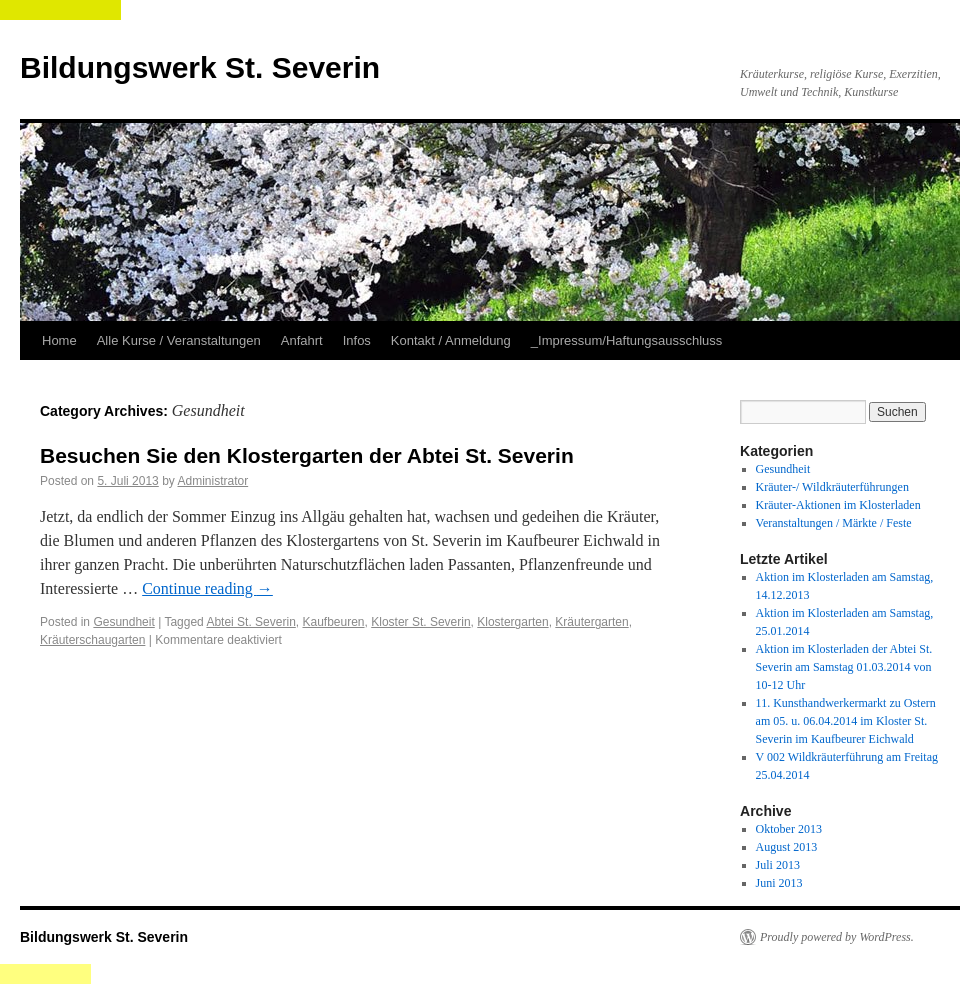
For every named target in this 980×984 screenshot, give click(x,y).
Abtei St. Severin (250, 622)
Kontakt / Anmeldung (451, 340)
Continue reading (207, 588)
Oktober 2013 (789, 829)
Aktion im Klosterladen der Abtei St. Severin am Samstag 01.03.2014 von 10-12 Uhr (844, 667)
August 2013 (787, 847)
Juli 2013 (778, 865)
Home (59, 340)
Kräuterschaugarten (92, 640)
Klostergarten (512, 622)
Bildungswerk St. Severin (200, 67)
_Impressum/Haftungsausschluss (626, 340)
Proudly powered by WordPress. (837, 937)
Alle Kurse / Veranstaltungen (179, 340)
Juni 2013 (779, 883)
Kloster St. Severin (420, 622)
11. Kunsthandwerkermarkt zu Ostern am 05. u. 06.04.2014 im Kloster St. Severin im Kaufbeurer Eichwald (846, 721)
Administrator (212, 481)
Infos (357, 340)
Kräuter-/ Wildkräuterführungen (832, 487)
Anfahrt (302, 340)
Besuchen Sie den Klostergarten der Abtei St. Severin (307, 455)
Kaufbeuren (333, 622)
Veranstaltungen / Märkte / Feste (834, 523)
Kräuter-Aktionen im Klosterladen (838, 505)
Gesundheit (123, 622)
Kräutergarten (591, 622)
